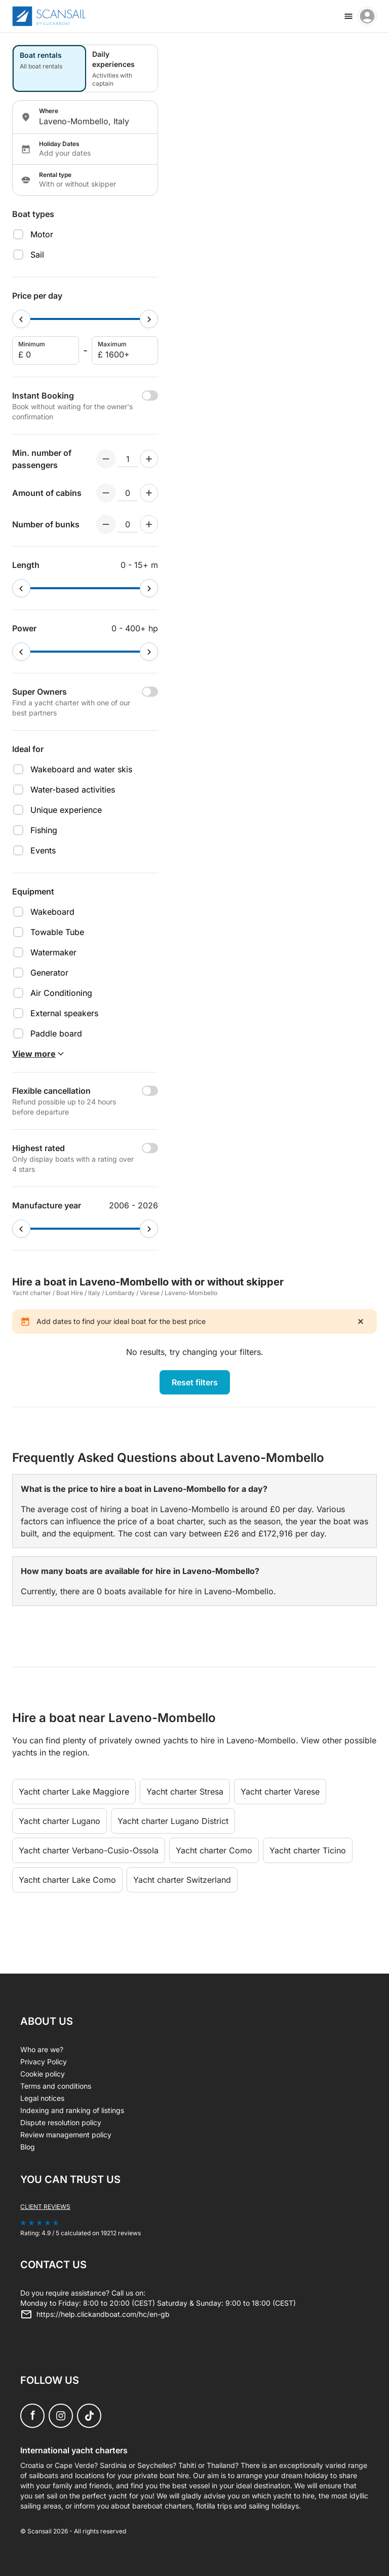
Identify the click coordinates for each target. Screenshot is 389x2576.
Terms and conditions (55, 2086)
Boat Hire (69, 1293)
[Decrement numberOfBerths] (105, 524)
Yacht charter (31, 1293)
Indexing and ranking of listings (72, 2110)
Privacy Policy (43, 2061)
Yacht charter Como (214, 1850)
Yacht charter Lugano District (173, 1821)
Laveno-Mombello (191, 1293)
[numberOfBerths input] (128, 524)
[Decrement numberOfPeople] (105, 459)
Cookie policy (42, 2073)
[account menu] (367, 16)
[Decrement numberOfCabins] (105, 493)
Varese (150, 1293)
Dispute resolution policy (60, 2122)
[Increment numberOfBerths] (149, 524)
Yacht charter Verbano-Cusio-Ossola (89, 1850)
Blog (27, 2146)
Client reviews (45, 2206)
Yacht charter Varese (280, 1791)
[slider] (21, 319)
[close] (361, 1321)
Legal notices (42, 2098)
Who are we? (41, 2049)
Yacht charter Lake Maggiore (74, 1791)
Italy (94, 1293)
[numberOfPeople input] (128, 459)
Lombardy (120, 1293)
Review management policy (65, 2134)
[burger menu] (348, 16)
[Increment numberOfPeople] (149, 459)
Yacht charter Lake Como (67, 1880)
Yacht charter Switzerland (182, 1880)
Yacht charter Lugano (59, 1821)
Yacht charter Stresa (184, 1791)
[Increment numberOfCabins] (149, 493)
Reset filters (195, 1382)
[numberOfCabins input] (128, 493)
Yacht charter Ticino (307, 1850)
